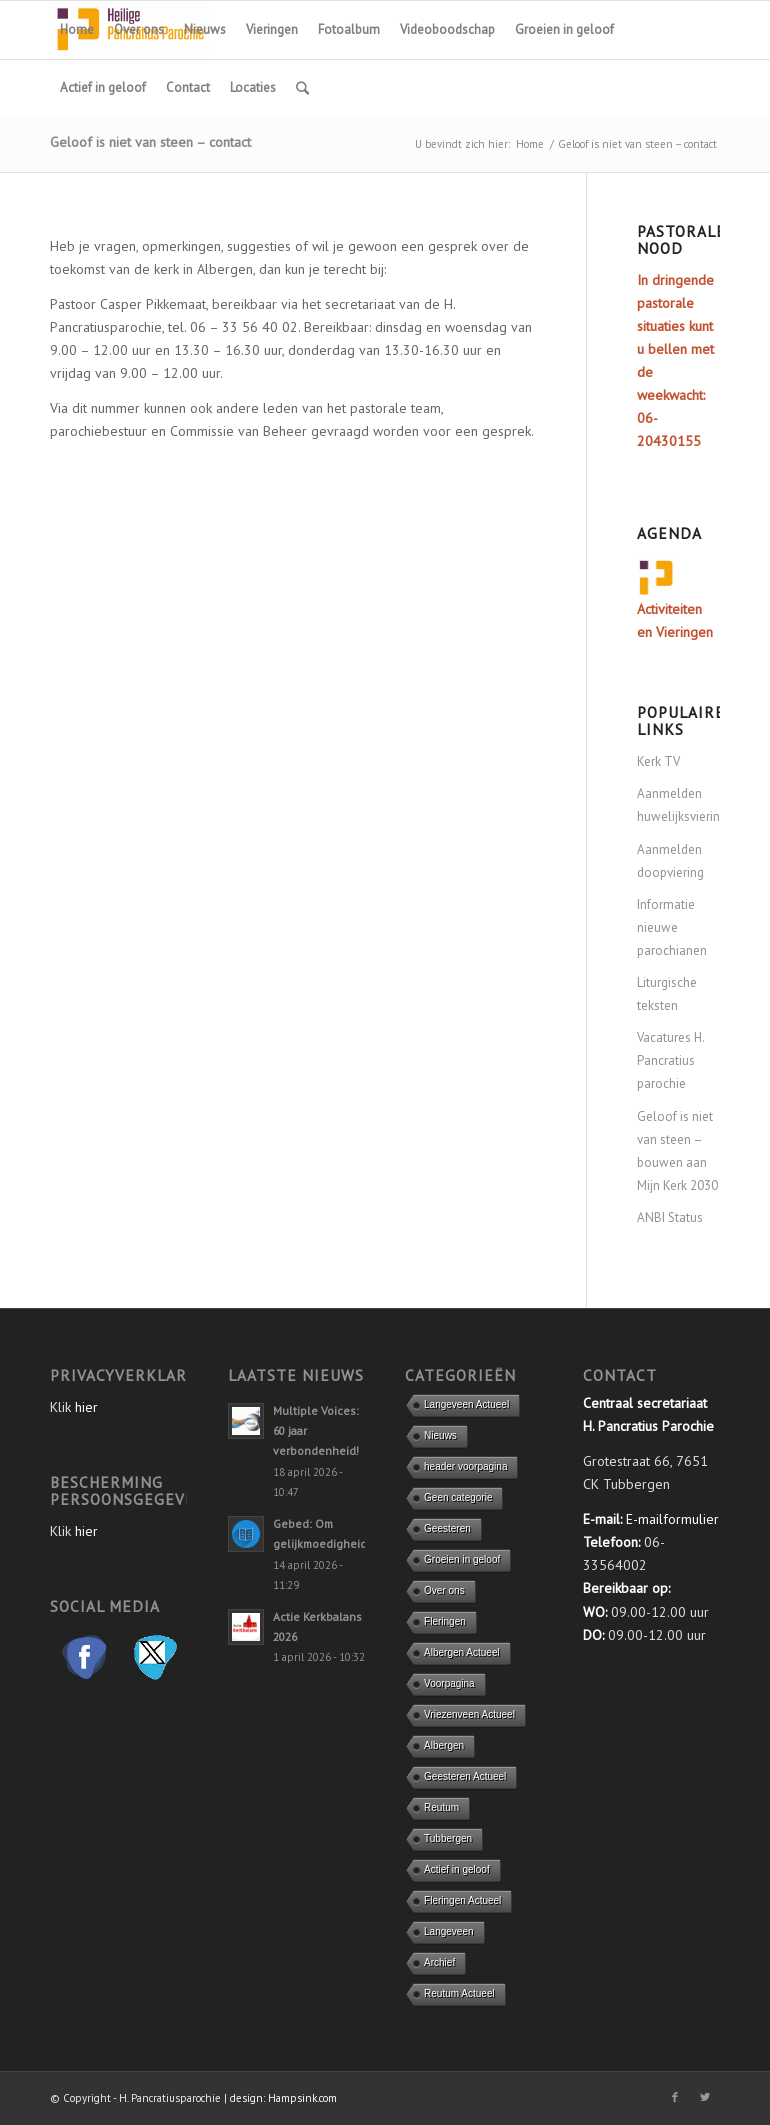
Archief (439, 1962)
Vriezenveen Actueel (469, 1714)
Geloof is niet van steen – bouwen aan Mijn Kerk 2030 (677, 1151)
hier (86, 1407)
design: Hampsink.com (283, 2098)
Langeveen (449, 1931)
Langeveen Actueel (466, 1404)
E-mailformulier (672, 1519)
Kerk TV (658, 761)
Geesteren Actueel (465, 1776)
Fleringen (445, 1621)
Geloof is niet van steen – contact (150, 142)
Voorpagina (449, 1683)
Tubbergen (448, 1838)
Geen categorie (458, 1497)
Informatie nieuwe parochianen (672, 927)
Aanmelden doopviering (670, 861)
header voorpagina (465, 1466)
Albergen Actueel (462, 1652)
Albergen (444, 1745)
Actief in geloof (457, 1869)
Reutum (441, 1807)
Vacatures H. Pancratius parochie (670, 1060)
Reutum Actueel (459, 1993)
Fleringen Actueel (462, 1900)
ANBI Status (670, 1217)
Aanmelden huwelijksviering (678, 805)
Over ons (444, 1590)
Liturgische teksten (667, 994)
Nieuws (440, 1435)
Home (530, 144)
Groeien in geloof (462, 1559)
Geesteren (447, 1528)
